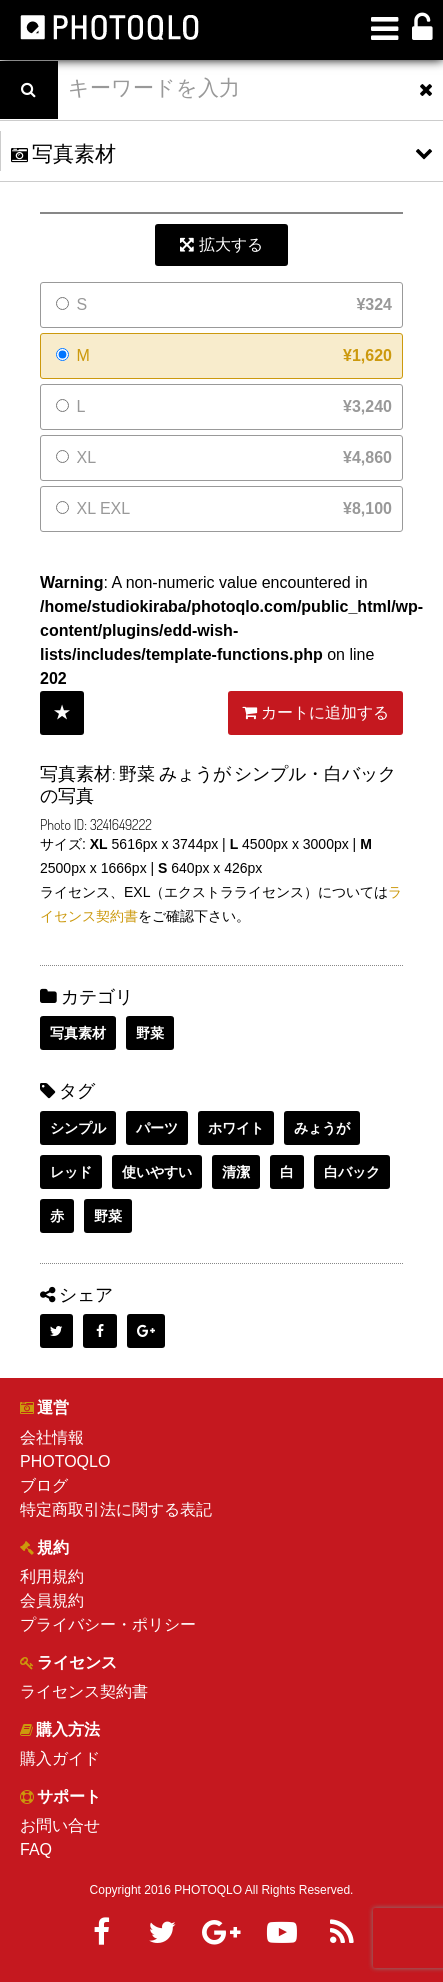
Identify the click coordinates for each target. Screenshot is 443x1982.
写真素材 (78, 1033)
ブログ (44, 1485)
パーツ (157, 1128)
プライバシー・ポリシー (108, 1624)
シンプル (78, 1128)
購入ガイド (60, 1758)
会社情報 (52, 1437)
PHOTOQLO (65, 1461)
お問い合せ (60, 1825)
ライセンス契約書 (84, 1691)
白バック (352, 1172)
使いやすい (157, 1172)
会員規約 (52, 1600)
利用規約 (52, 1576)
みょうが (322, 1128)
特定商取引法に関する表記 (116, 1509)
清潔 (236, 1172)
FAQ (36, 1849)
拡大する (221, 244)
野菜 (150, 1033)
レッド (71, 1172)
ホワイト (236, 1128)
